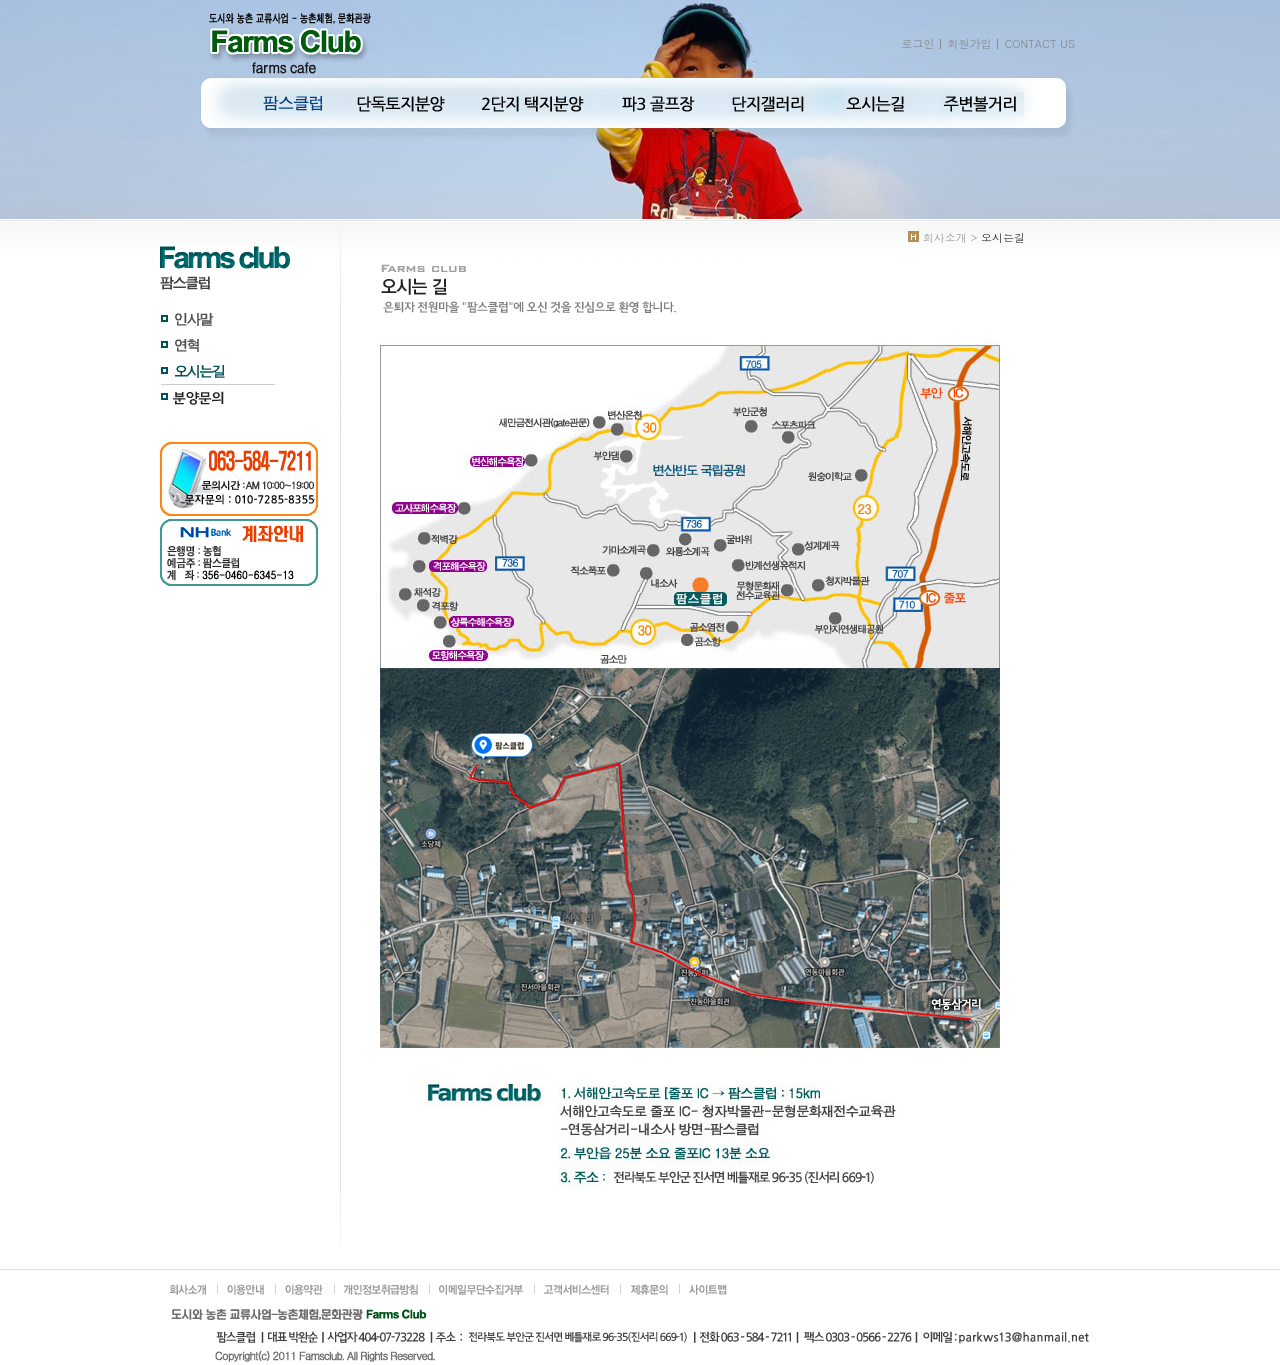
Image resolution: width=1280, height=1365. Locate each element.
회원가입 (969, 43)
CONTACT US (1039, 43)
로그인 (917, 43)
